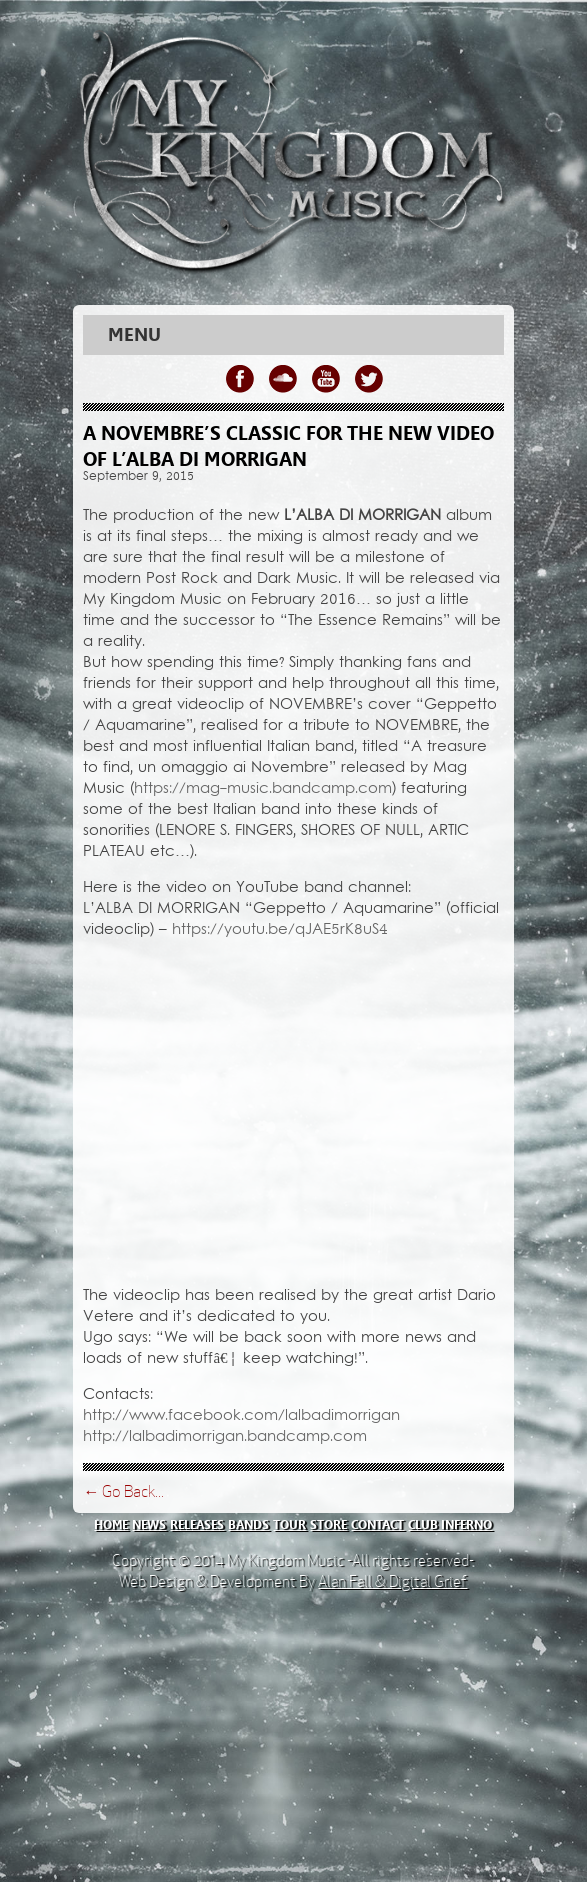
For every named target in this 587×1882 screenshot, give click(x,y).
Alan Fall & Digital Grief (392, 1581)
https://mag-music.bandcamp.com (263, 789)
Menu (134, 335)
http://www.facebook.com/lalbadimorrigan (241, 1416)
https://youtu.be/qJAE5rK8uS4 (280, 930)
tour (289, 1525)
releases (197, 1525)
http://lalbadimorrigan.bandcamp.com (225, 1437)
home (111, 1525)
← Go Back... (123, 1491)
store (328, 1525)
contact (377, 1525)
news (149, 1525)
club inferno (450, 1525)
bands (248, 1525)
